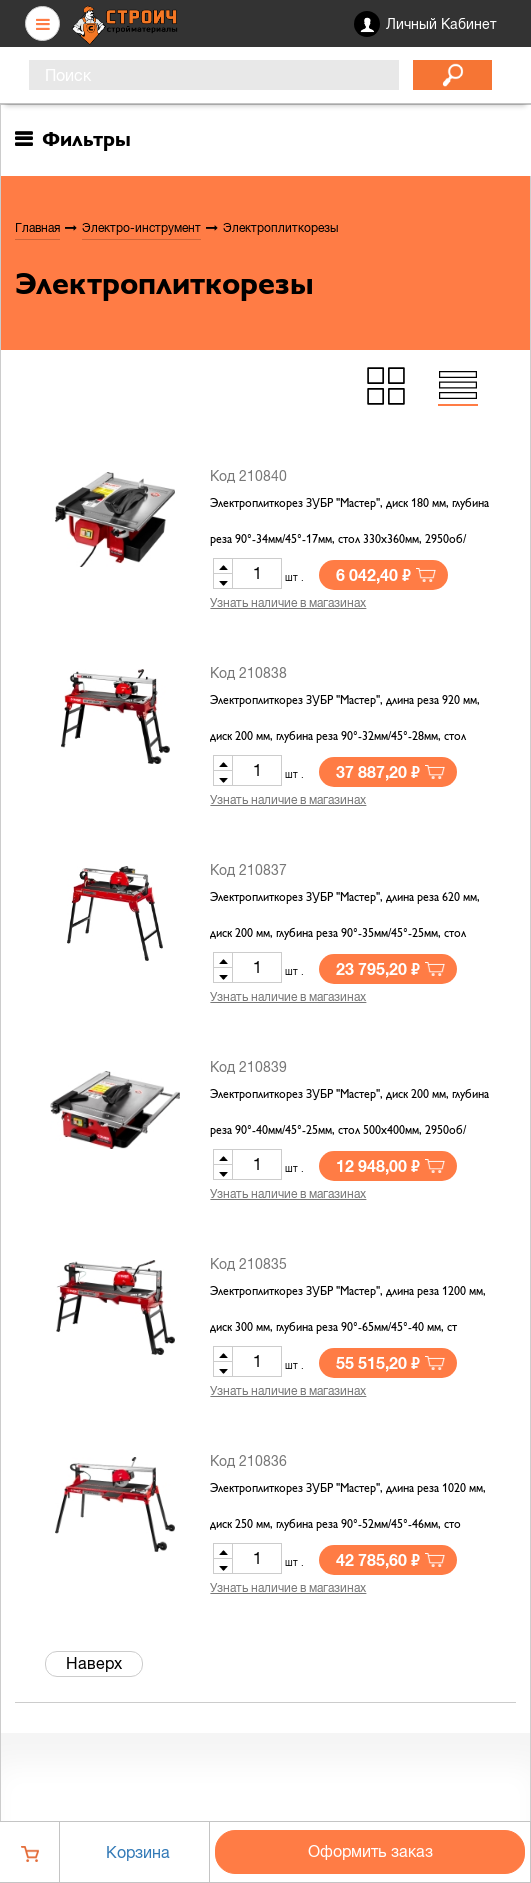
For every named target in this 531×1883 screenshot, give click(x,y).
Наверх (94, 1663)
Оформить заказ (370, 1851)
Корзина (138, 1852)
